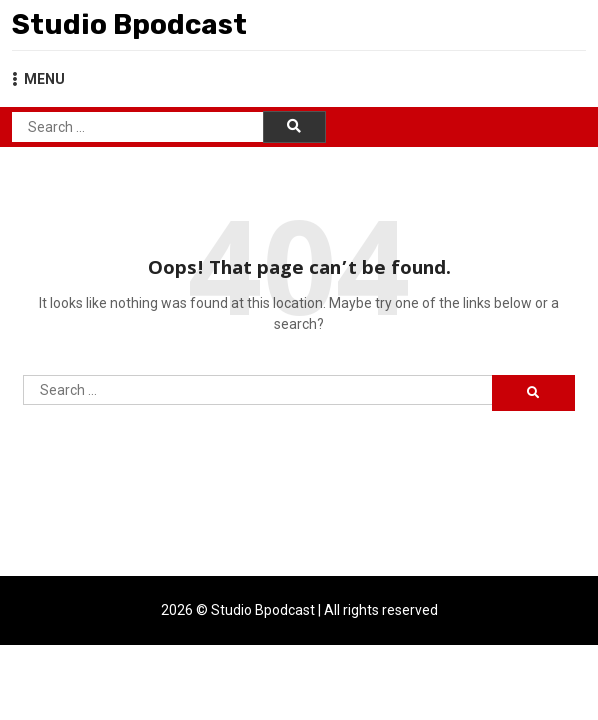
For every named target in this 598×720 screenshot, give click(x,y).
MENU (38, 79)
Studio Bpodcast (129, 24)
